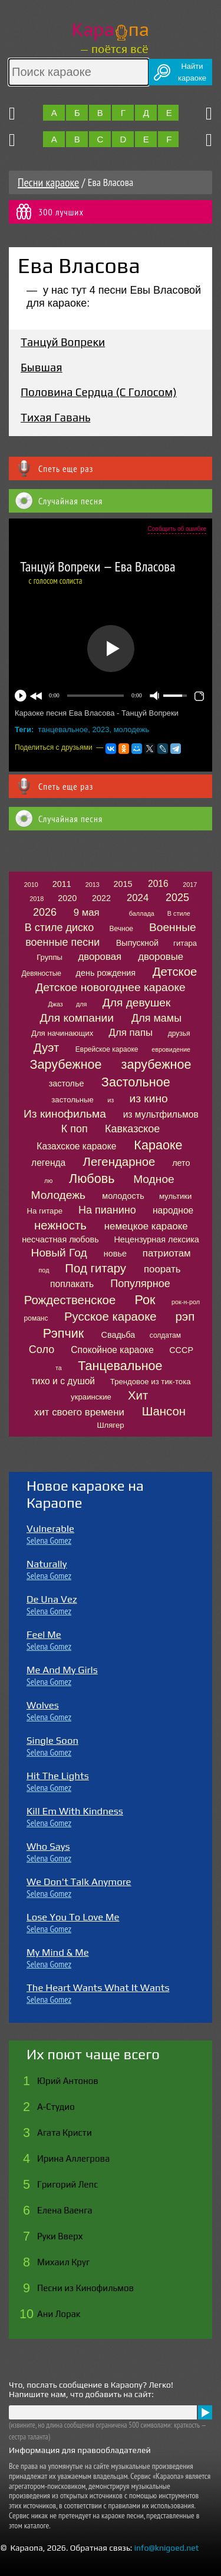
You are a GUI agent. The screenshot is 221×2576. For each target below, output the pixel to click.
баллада (141, 913)
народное (173, 1210)
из (110, 1099)
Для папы (131, 1032)
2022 (101, 898)
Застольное (135, 1082)
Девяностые (41, 973)
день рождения (106, 973)
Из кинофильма (65, 1114)
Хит (138, 1395)
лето (181, 1163)
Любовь (91, 1178)
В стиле (178, 913)
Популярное (140, 1283)
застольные (72, 1099)
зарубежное (156, 1064)
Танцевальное (120, 1365)
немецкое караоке (146, 1226)
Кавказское (132, 1129)
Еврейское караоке (106, 1049)
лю (48, 1180)
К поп (74, 1129)
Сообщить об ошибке (177, 529)
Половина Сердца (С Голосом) (99, 391)
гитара (185, 943)
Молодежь (58, 1195)
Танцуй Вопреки (63, 341)
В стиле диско (59, 927)
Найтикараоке (192, 72)
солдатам (165, 1335)
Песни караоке (48, 182)
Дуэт (47, 1047)
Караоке (158, 1145)
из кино (148, 1098)
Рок (145, 1299)
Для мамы (156, 1018)
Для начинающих (62, 1033)
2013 (92, 884)
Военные (172, 927)
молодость (123, 1196)
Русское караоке (110, 1316)
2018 (36, 898)
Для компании (77, 1018)
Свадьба (118, 1334)
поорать (162, 1269)
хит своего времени (79, 1412)
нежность (60, 1225)
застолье (66, 1083)
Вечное (121, 929)
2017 (190, 884)
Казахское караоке (76, 1146)
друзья (179, 1033)
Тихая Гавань (55, 417)
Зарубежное (65, 1064)
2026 (45, 912)
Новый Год (59, 1253)
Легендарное (119, 1161)
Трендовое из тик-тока (150, 1381)
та (58, 1367)
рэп (184, 1316)
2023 (100, 729)
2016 (158, 884)
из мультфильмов (161, 1114)
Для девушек (137, 1002)
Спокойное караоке (112, 1350)
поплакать (72, 1284)
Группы (49, 957)
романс (36, 1318)
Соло (41, 1349)
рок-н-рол (185, 1301)
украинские (91, 1396)
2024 (138, 897)
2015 (123, 884)
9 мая (87, 912)
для (81, 1004)
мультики (175, 1196)
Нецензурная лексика (156, 1239)
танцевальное (63, 729)
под (44, 1270)
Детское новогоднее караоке (110, 987)
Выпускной (137, 943)
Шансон (164, 1411)
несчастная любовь (60, 1239)
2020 (67, 898)
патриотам (167, 1253)
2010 (31, 884)
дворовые (160, 956)
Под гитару (95, 1268)
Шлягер (110, 1425)
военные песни (62, 942)
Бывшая (41, 367)
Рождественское (70, 1300)
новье (115, 1253)
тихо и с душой (63, 1381)
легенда (48, 1163)
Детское (175, 971)
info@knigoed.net (166, 2547)
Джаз (55, 1004)
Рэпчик (63, 1333)
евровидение (170, 1049)
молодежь (132, 729)
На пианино (107, 1210)
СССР (181, 1350)
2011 (61, 884)
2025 (177, 897)
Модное (153, 1179)
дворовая (99, 956)
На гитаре (45, 1210)
